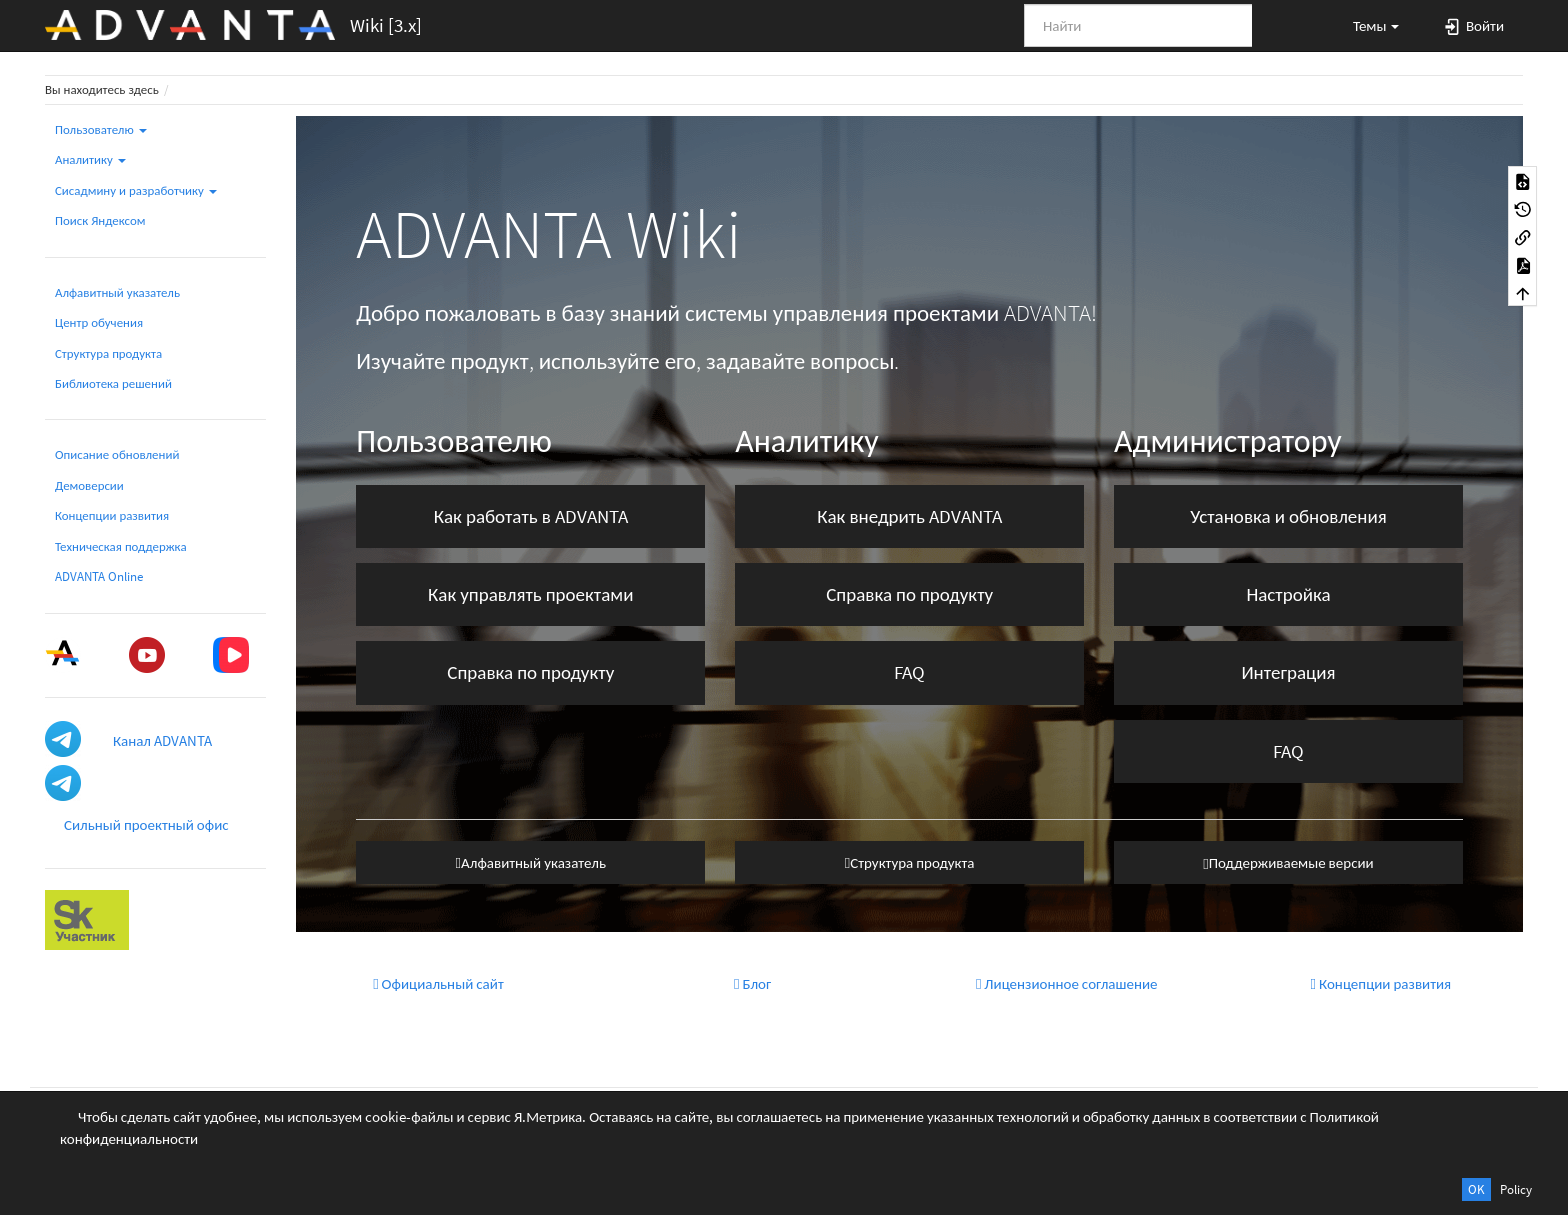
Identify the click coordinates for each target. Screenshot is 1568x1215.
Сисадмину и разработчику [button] (136, 190)
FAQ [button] (909, 672)
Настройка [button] (1288, 594)
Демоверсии (89, 485)
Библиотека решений (113, 383)
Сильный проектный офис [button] (146, 824)
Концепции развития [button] (1381, 983)
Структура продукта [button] (910, 862)
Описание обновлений (117, 454)
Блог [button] (752, 983)
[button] (1367, 25)
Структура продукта (108, 353)
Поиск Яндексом (100, 220)
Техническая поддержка (121, 546)
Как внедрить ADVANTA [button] (909, 516)
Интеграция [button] (1288, 672)
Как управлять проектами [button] (530, 594)
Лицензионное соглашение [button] (1067, 983)
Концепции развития (112, 515)
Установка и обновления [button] (1288, 516)
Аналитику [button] (90, 159)
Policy (1516, 1189)
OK (1476, 1189)
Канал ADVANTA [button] (162, 740)
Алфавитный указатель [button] (531, 862)
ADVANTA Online (99, 576)
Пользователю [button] (101, 129)
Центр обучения (99, 322)
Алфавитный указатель (117, 292)
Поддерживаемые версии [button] (1288, 862)
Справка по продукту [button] (530, 672)
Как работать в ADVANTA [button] (531, 516)
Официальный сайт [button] (438, 983)
